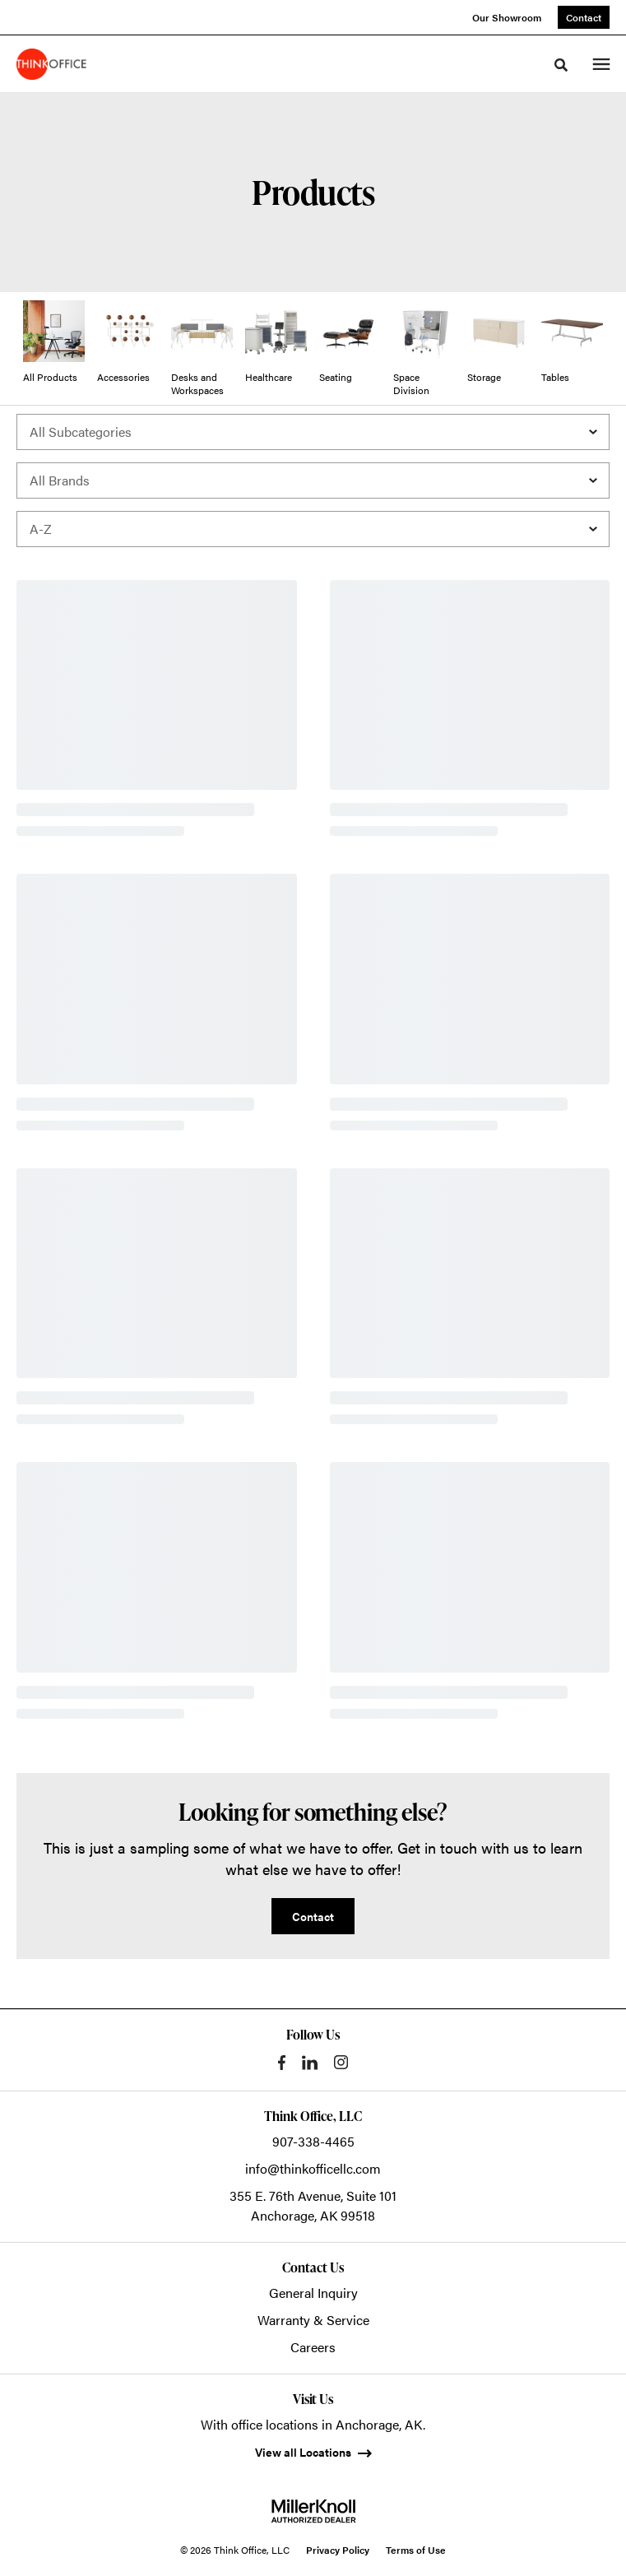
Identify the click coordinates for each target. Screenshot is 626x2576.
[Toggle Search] (561, 65)
